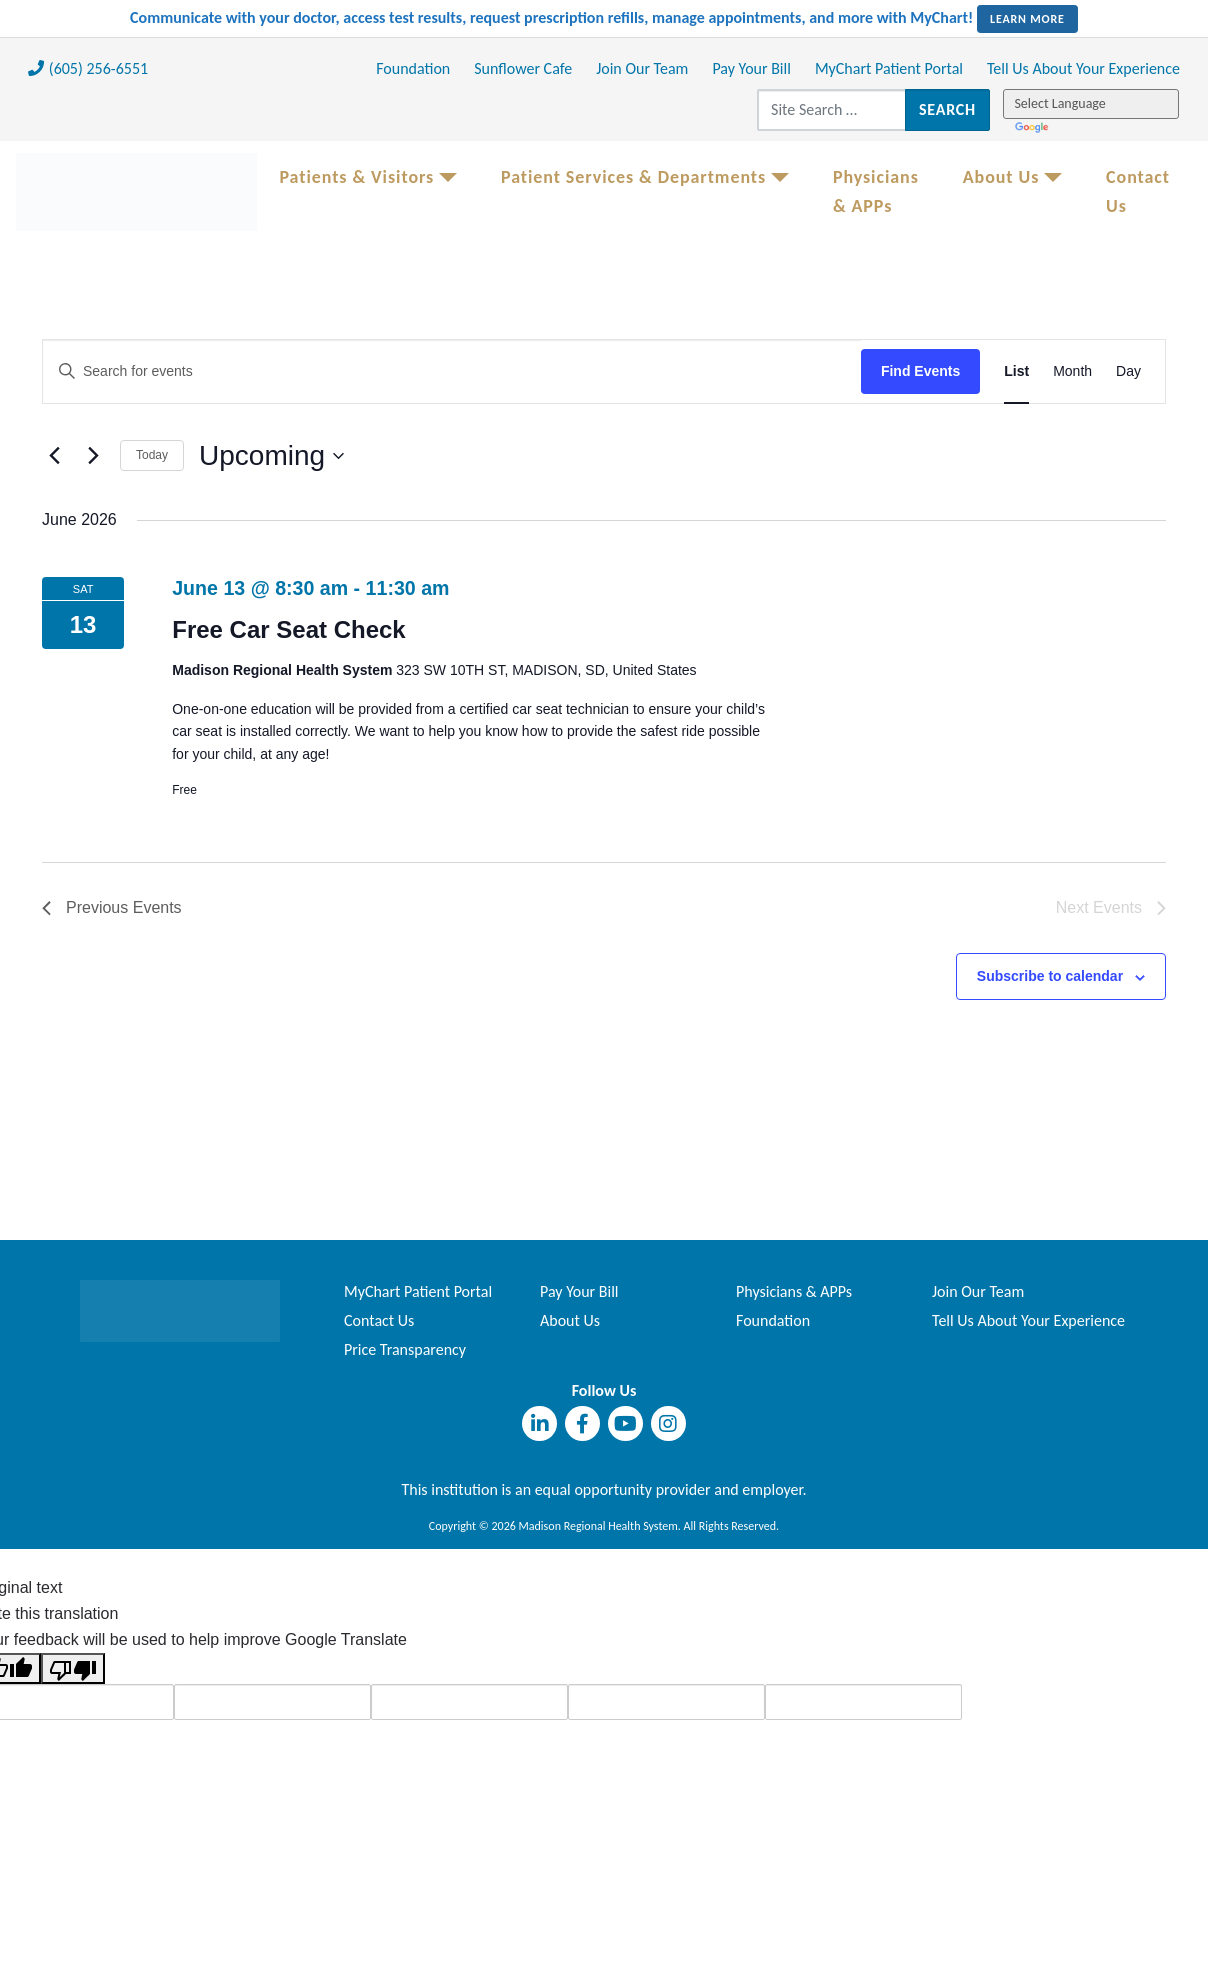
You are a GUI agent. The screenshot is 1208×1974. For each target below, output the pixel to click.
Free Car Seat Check (288, 629)
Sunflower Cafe (523, 68)
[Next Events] (93, 456)
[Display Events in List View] (1016, 371)
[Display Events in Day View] (1128, 371)
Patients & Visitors (356, 177)
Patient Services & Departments (633, 177)
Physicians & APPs (876, 191)
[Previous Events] (54, 456)
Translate (1033, 128)
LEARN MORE (1027, 19)
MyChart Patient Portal (889, 68)
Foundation (413, 68)
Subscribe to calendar (1050, 976)
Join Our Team (642, 68)
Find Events (920, 371)
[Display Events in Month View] (1072, 371)
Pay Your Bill (751, 68)
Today (152, 455)
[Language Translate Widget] (1091, 104)
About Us (1001, 177)
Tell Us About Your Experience (1083, 68)
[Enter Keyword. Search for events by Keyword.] (452, 371)
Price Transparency (405, 1349)
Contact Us (1138, 191)
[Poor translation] (73, 1668)
